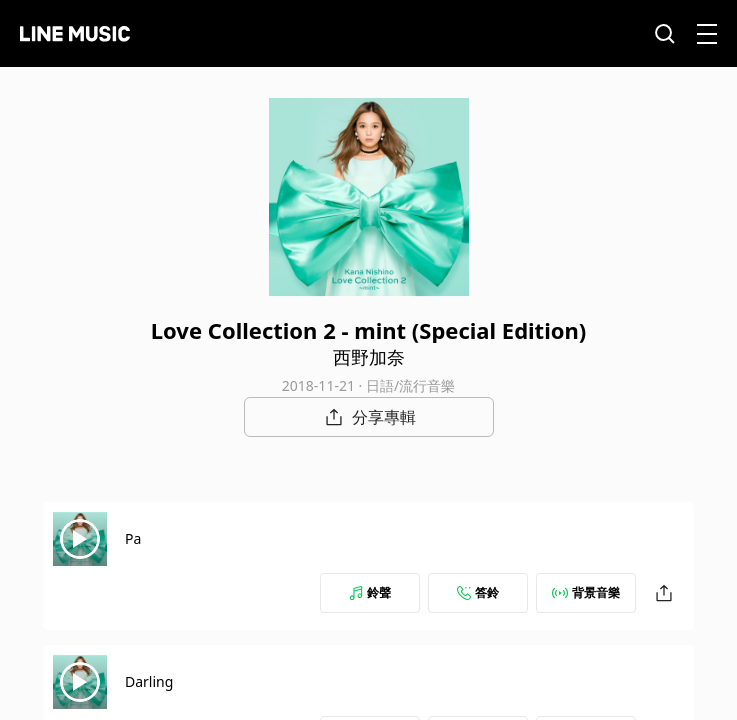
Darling (149, 681)
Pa (133, 538)
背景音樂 (586, 592)
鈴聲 (370, 592)
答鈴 (478, 592)
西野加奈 (369, 357)
